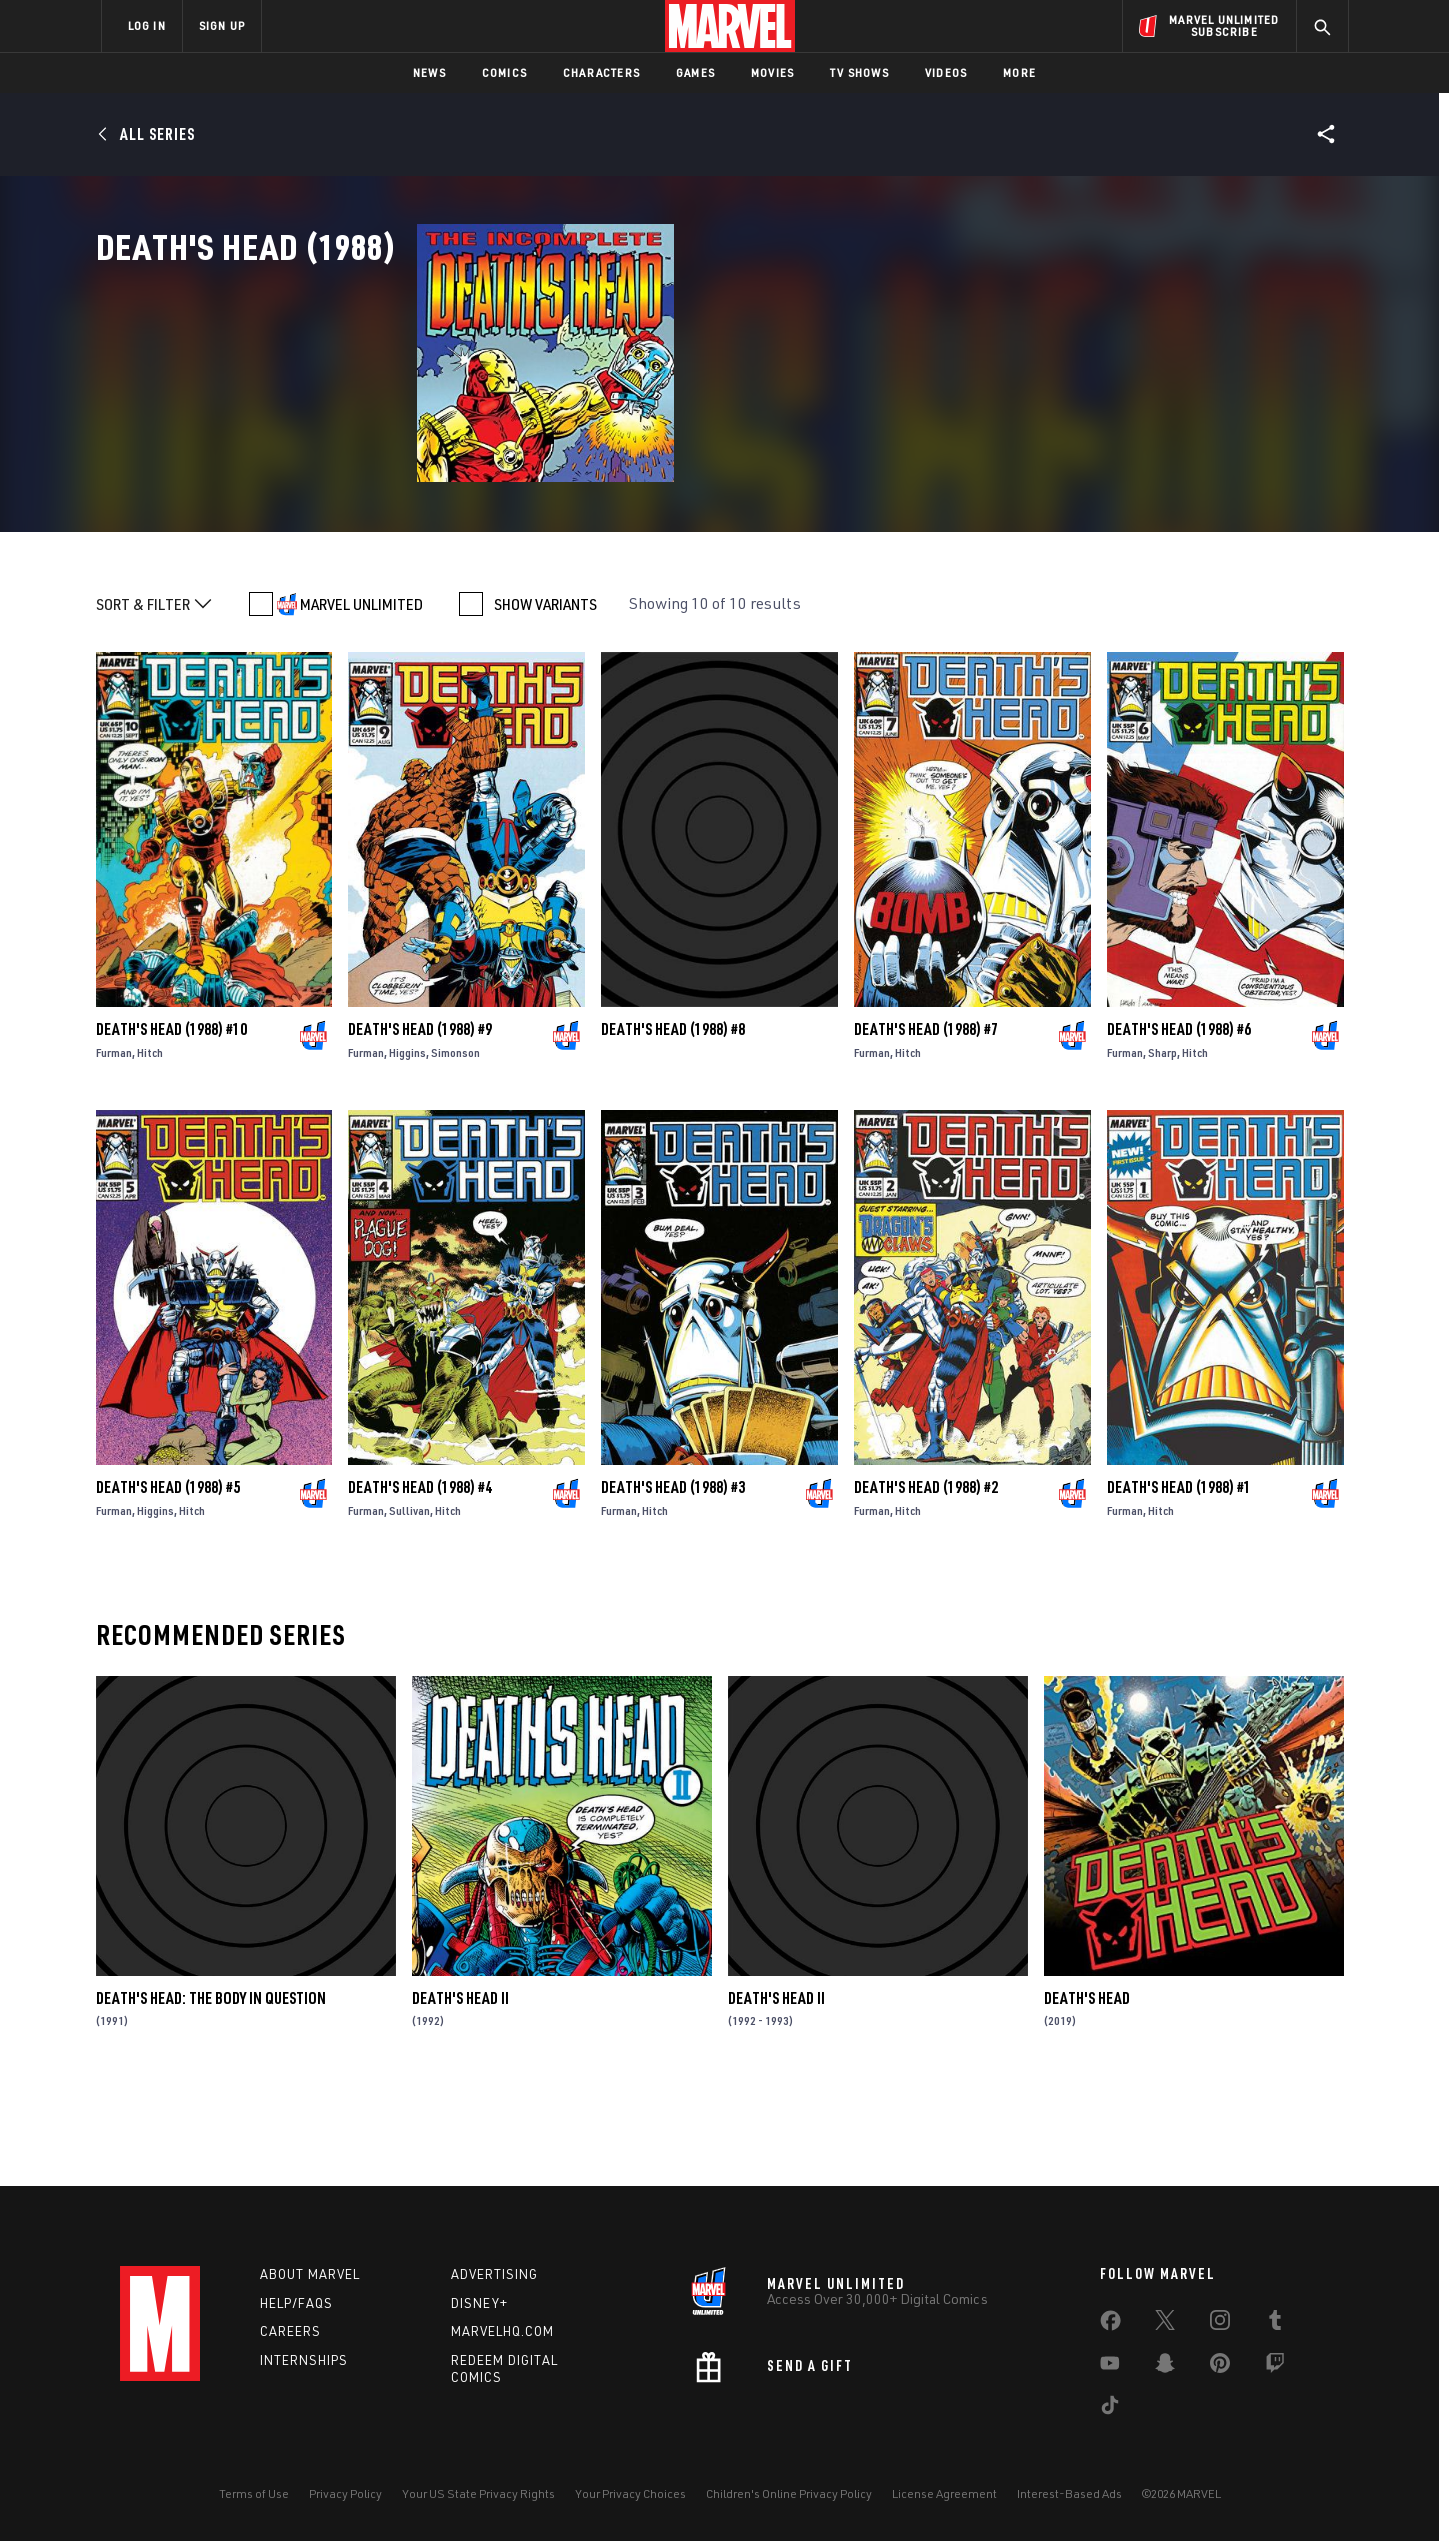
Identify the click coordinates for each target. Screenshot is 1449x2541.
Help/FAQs (296, 2303)
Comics (504, 72)
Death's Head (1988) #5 (168, 1579)
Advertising (494, 2274)
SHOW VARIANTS (545, 696)
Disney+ (479, 2303)
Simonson (455, 1144)
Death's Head (1087, 2090)
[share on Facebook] (1110, 2325)
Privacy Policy (345, 2493)
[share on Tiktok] (1110, 2409)
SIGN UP (222, 25)
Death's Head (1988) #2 (926, 1579)
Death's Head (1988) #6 (1179, 1121)
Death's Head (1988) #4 (420, 1579)
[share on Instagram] (1220, 2324)
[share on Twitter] (1165, 2324)
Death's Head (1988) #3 (673, 1579)
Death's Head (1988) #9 (420, 1121)
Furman (114, 1144)
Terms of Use (254, 2493)
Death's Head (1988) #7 (926, 1121)
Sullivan (409, 1602)
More (1019, 72)
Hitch (150, 1144)
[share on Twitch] (1275, 2367)
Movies (772, 72)
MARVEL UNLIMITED (361, 696)
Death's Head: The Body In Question (211, 2090)
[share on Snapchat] (1165, 2367)
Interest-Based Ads (1069, 2493)
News (429, 72)
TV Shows (859, 72)
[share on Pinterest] (1220, 2367)
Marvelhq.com (502, 2331)
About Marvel (310, 2274)
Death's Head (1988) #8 (673, 1121)
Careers (290, 2331)
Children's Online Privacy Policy (789, 2493)
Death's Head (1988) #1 (1179, 1579)
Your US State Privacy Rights (478, 2493)
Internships (304, 2360)
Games (695, 72)
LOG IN (147, 25)
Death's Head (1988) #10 (171, 1121)
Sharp (1162, 1144)
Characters (601, 72)
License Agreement (944, 2493)
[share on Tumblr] (1275, 2324)
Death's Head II (460, 2090)
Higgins (407, 1144)
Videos (946, 72)
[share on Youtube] (1110, 2367)
